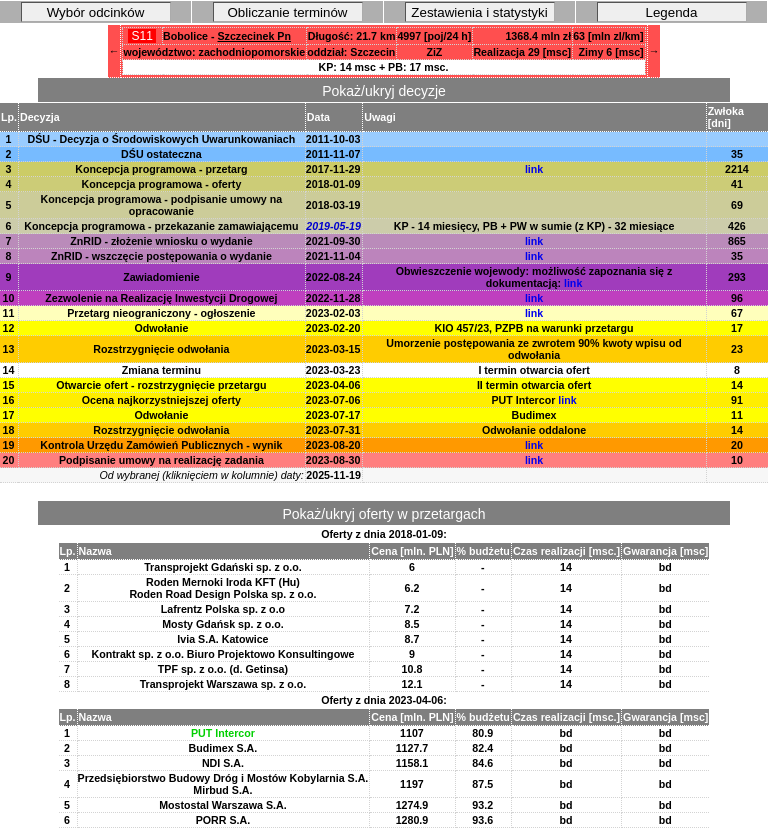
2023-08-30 (333, 460)
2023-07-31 (333, 430)
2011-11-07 (333, 154)
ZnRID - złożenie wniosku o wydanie (161, 241)
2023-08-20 (333, 445)
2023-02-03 (333, 313)
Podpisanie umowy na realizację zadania (161, 460)
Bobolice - (227, 36)
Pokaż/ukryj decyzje (384, 91)
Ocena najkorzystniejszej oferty (161, 400)
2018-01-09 (333, 184)
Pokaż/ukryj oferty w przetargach (383, 514)
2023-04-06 (333, 385)
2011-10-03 (333, 139)
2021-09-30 (333, 241)
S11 (142, 36)
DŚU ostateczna (161, 154)
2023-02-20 (333, 328)
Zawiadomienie (161, 277)
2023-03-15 (333, 349)
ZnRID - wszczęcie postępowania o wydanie (161, 256)
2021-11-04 (333, 256)
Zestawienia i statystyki (479, 12)
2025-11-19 (333, 475)
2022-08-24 (333, 277)
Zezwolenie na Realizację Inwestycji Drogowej (161, 298)
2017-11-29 (333, 169)
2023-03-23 (333, 370)
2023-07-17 (333, 415)
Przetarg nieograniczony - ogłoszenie (161, 313)
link (534, 169)
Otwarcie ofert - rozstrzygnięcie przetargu (161, 385)
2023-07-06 (333, 400)
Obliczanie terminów (288, 12)
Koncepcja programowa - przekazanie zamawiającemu (161, 226)
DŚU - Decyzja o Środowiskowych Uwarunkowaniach (162, 139)
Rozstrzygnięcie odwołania (161, 349)
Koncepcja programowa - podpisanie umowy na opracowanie (162, 205)
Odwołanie (161, 328)
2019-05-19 (333, 226)
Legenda (672, 12)
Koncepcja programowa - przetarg (161, 169)
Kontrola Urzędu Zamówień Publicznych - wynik (161, 445)
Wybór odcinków (96, 12)
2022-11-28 (333, 298)
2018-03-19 (333, 205)
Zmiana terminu (161, 370)
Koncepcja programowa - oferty (161, 184)
